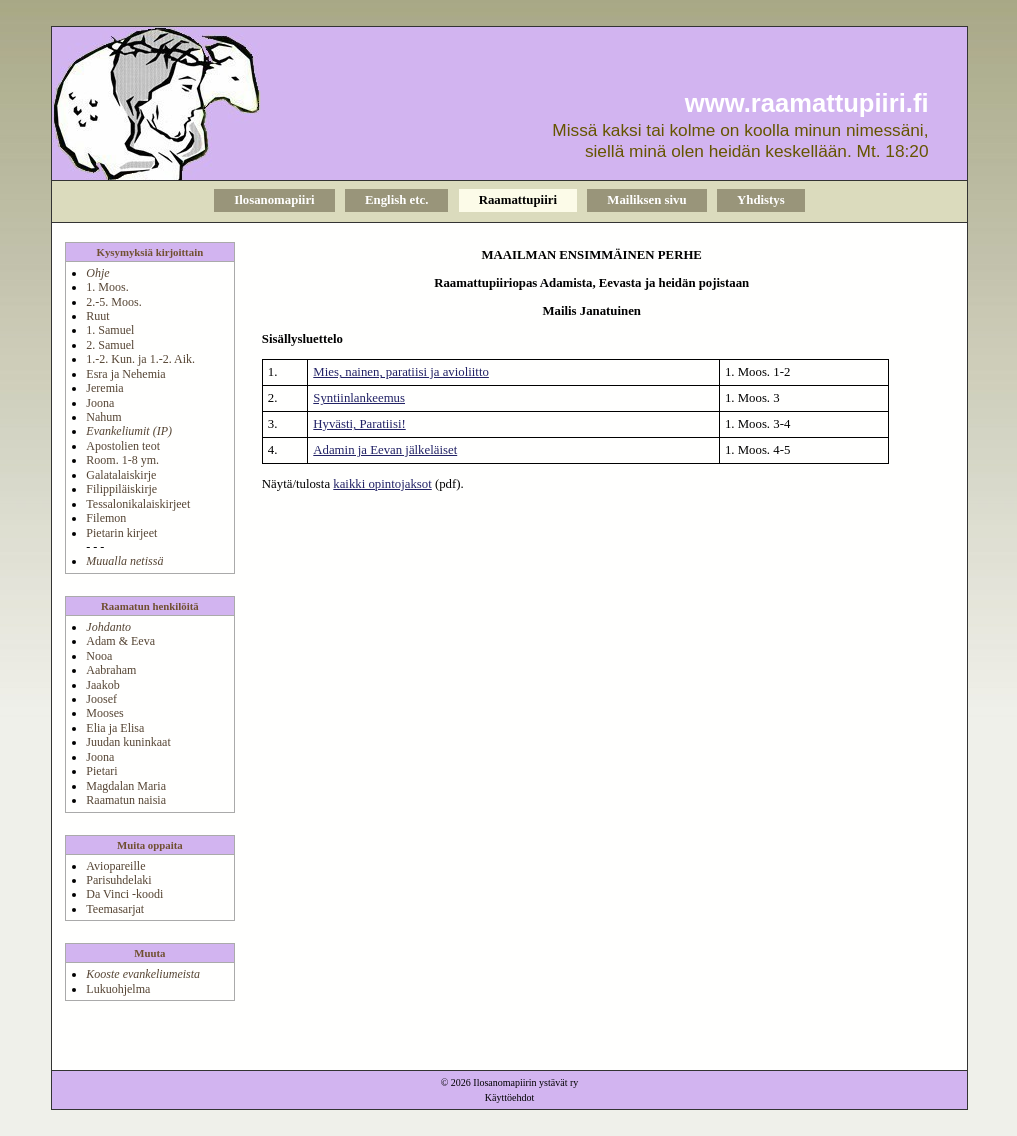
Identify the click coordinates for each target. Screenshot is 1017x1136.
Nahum (103, 417)
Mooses (104, 713)
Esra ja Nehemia (125, 374)
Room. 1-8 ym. (122, 460)
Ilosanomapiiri (274, 200)
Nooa (99, 656)
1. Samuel (110, 330)
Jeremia (104, 388)
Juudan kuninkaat (128, 742)
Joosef (101, 699)
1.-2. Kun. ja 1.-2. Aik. (140, 359)
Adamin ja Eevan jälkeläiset (385, 450)
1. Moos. (107, 287)
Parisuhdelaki (118, 880)
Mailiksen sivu (646, 200)
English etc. (396, 200)
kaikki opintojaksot (382, 484)
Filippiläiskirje (121, 489)
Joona (100, 403)
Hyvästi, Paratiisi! (359, 424)
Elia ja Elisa (115, 728)
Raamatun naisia (126, 800)
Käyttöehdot (509, 1097)
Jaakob (102, 685)
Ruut (97, 316)
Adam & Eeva (120, 641)
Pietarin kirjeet (121, 533)
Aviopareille (115, 866)
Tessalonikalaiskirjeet (138, 504)
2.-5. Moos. (113, 302)
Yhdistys (761, 200)
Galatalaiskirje (121, 475)
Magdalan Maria (126, 786)
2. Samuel (110, 345)
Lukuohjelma (118, 989)
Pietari (101, 771)
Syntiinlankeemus (359, 398)
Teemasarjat (115, 909)
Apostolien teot (123, 446)
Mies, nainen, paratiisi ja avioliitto (401, 372)
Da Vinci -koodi (124, 894)
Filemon (106, 518)
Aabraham (111, 670)
